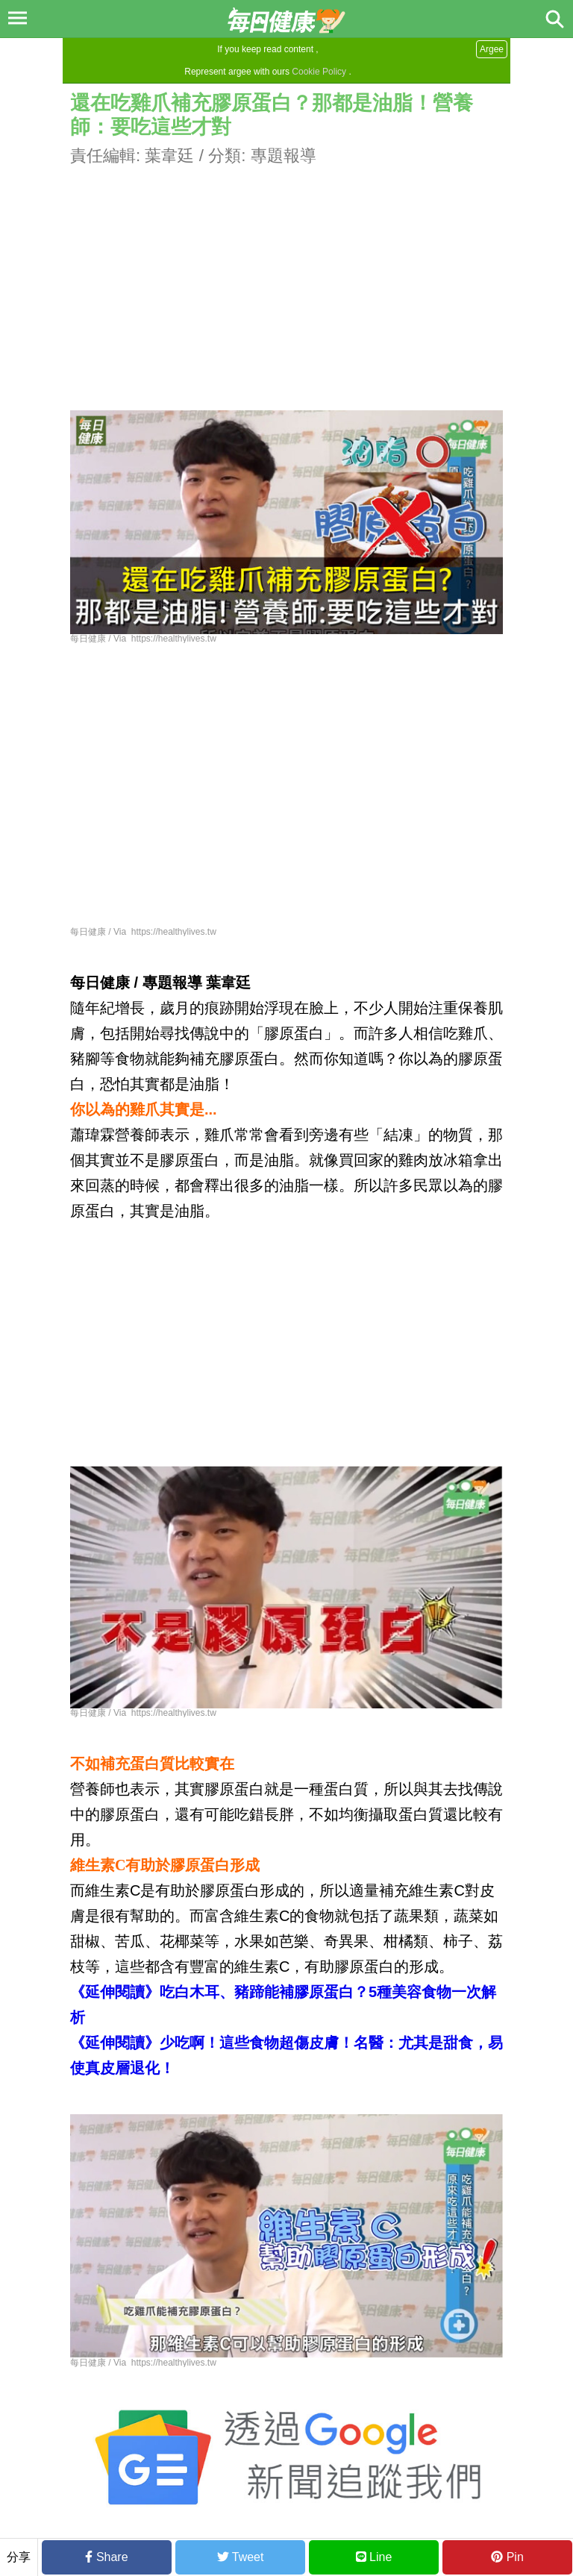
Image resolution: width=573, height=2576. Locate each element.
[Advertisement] (286, 272)
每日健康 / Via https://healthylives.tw (143, 638)
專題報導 (283, 155)
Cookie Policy (319, 71)
